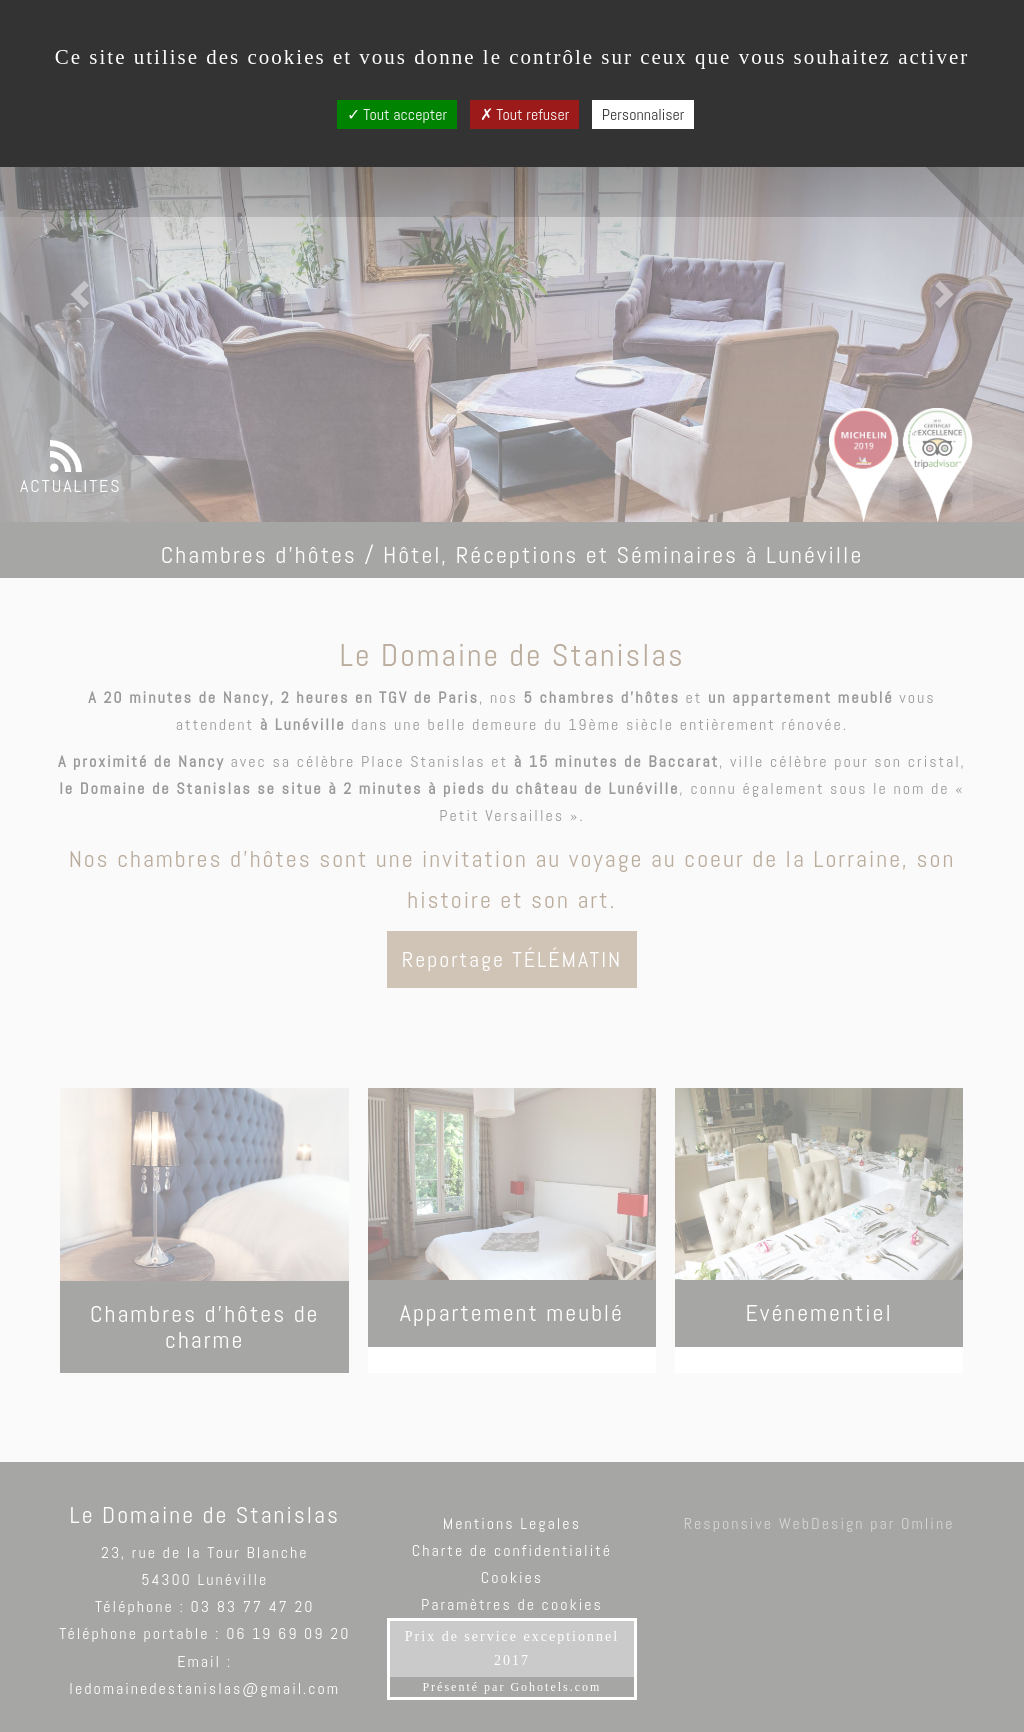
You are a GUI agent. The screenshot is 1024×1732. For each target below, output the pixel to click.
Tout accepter (397, 114)
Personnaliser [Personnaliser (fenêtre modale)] (643, 114)
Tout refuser (525, 114)
